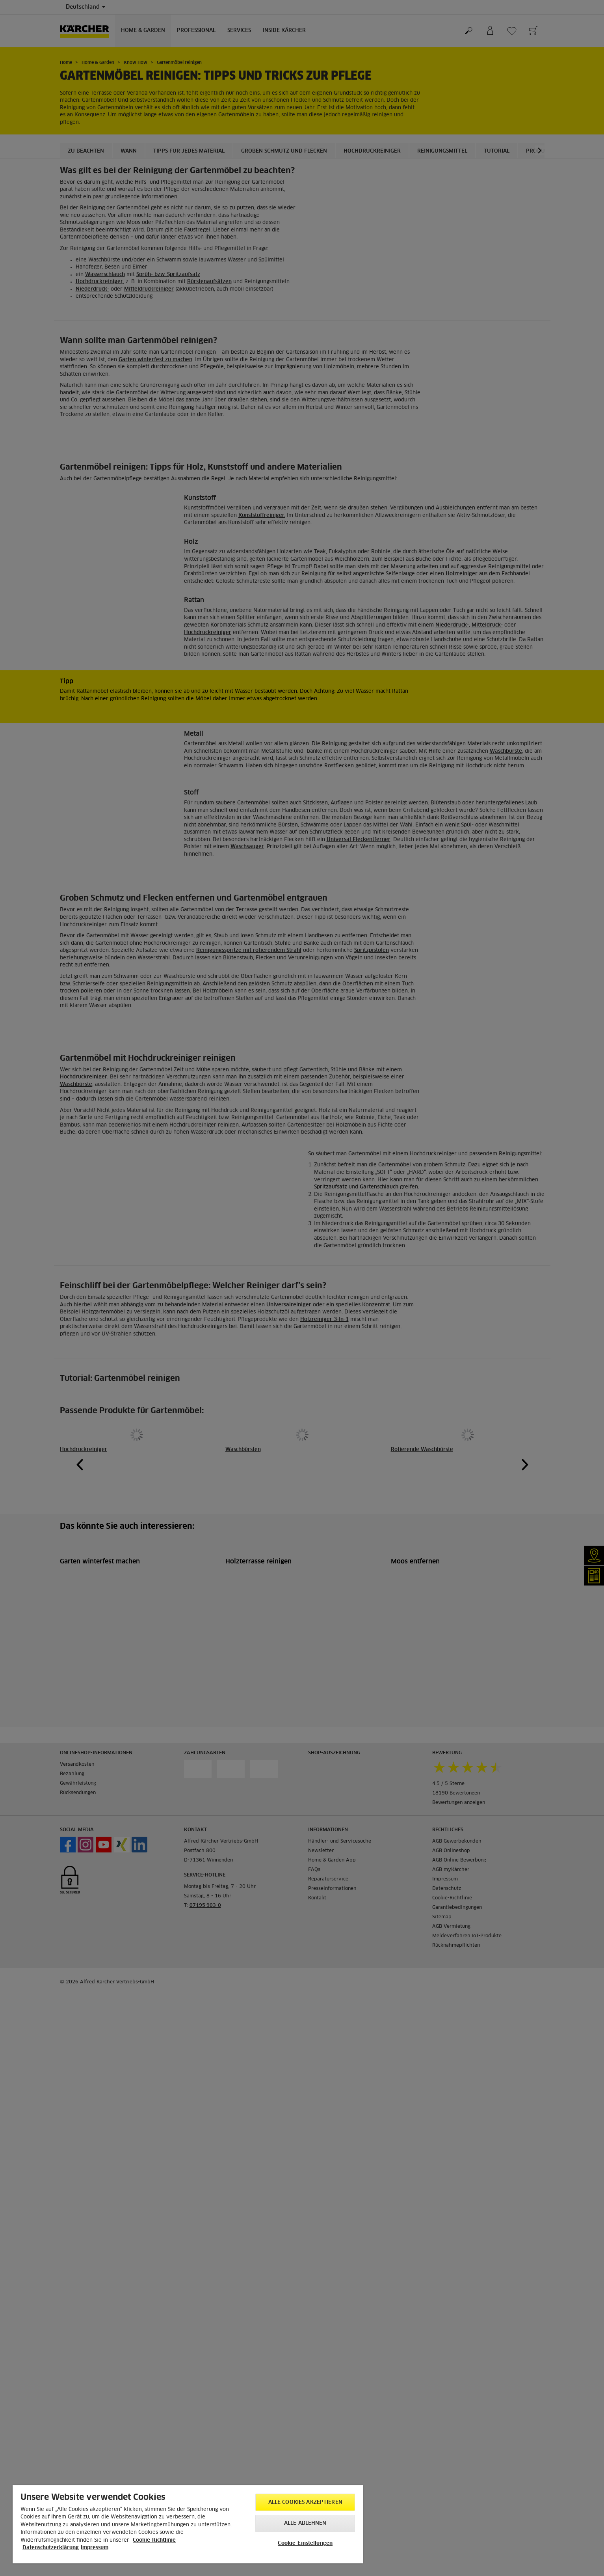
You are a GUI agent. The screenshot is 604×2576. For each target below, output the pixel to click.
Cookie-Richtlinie (154, 2540)
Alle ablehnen (305, 2523)
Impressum (94, 2547)
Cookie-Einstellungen (305, 2543)
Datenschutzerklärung (50, 2547)
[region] (188, 2524)
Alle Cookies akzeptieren (305, 2502)
